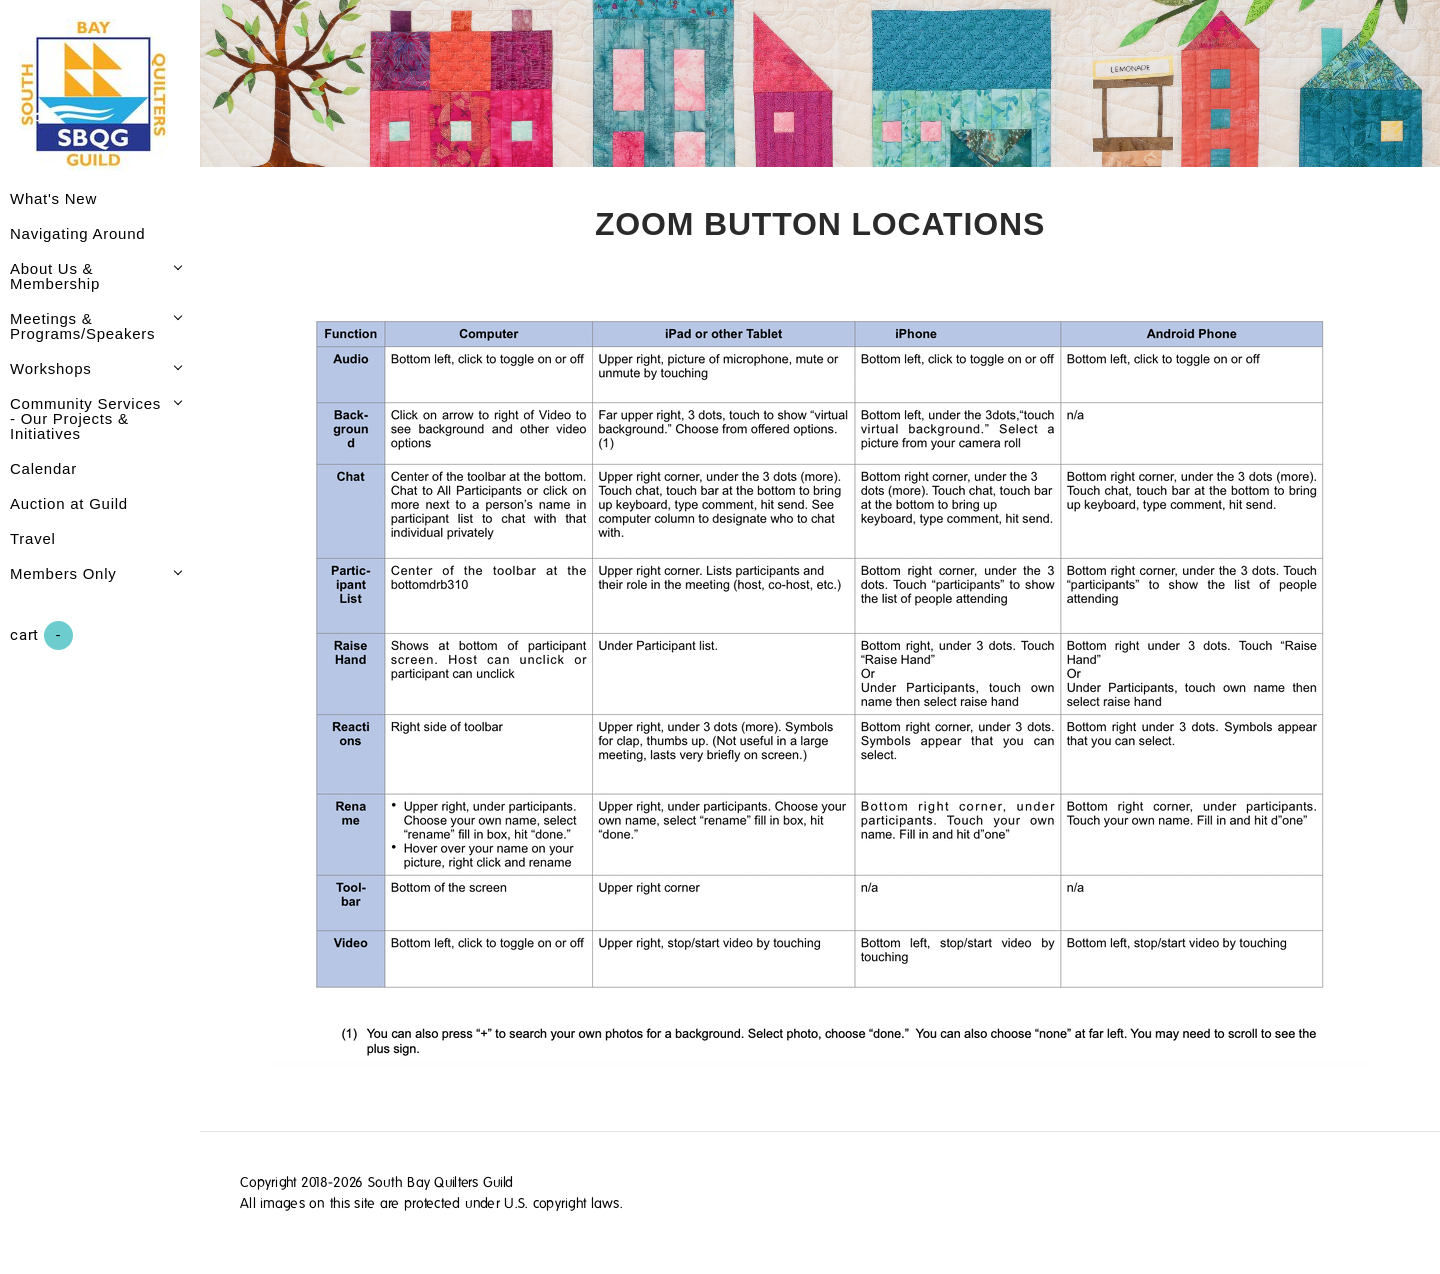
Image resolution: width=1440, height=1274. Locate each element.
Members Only (63, 573)
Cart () (41, 635)
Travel (33, 538)
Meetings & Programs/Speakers (82, 326)
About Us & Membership (55, 276)
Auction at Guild (69, 503)
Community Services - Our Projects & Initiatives (85, 418)
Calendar (43, 468)
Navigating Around (77, 233)
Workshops (51, 368)
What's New (53, 198)
